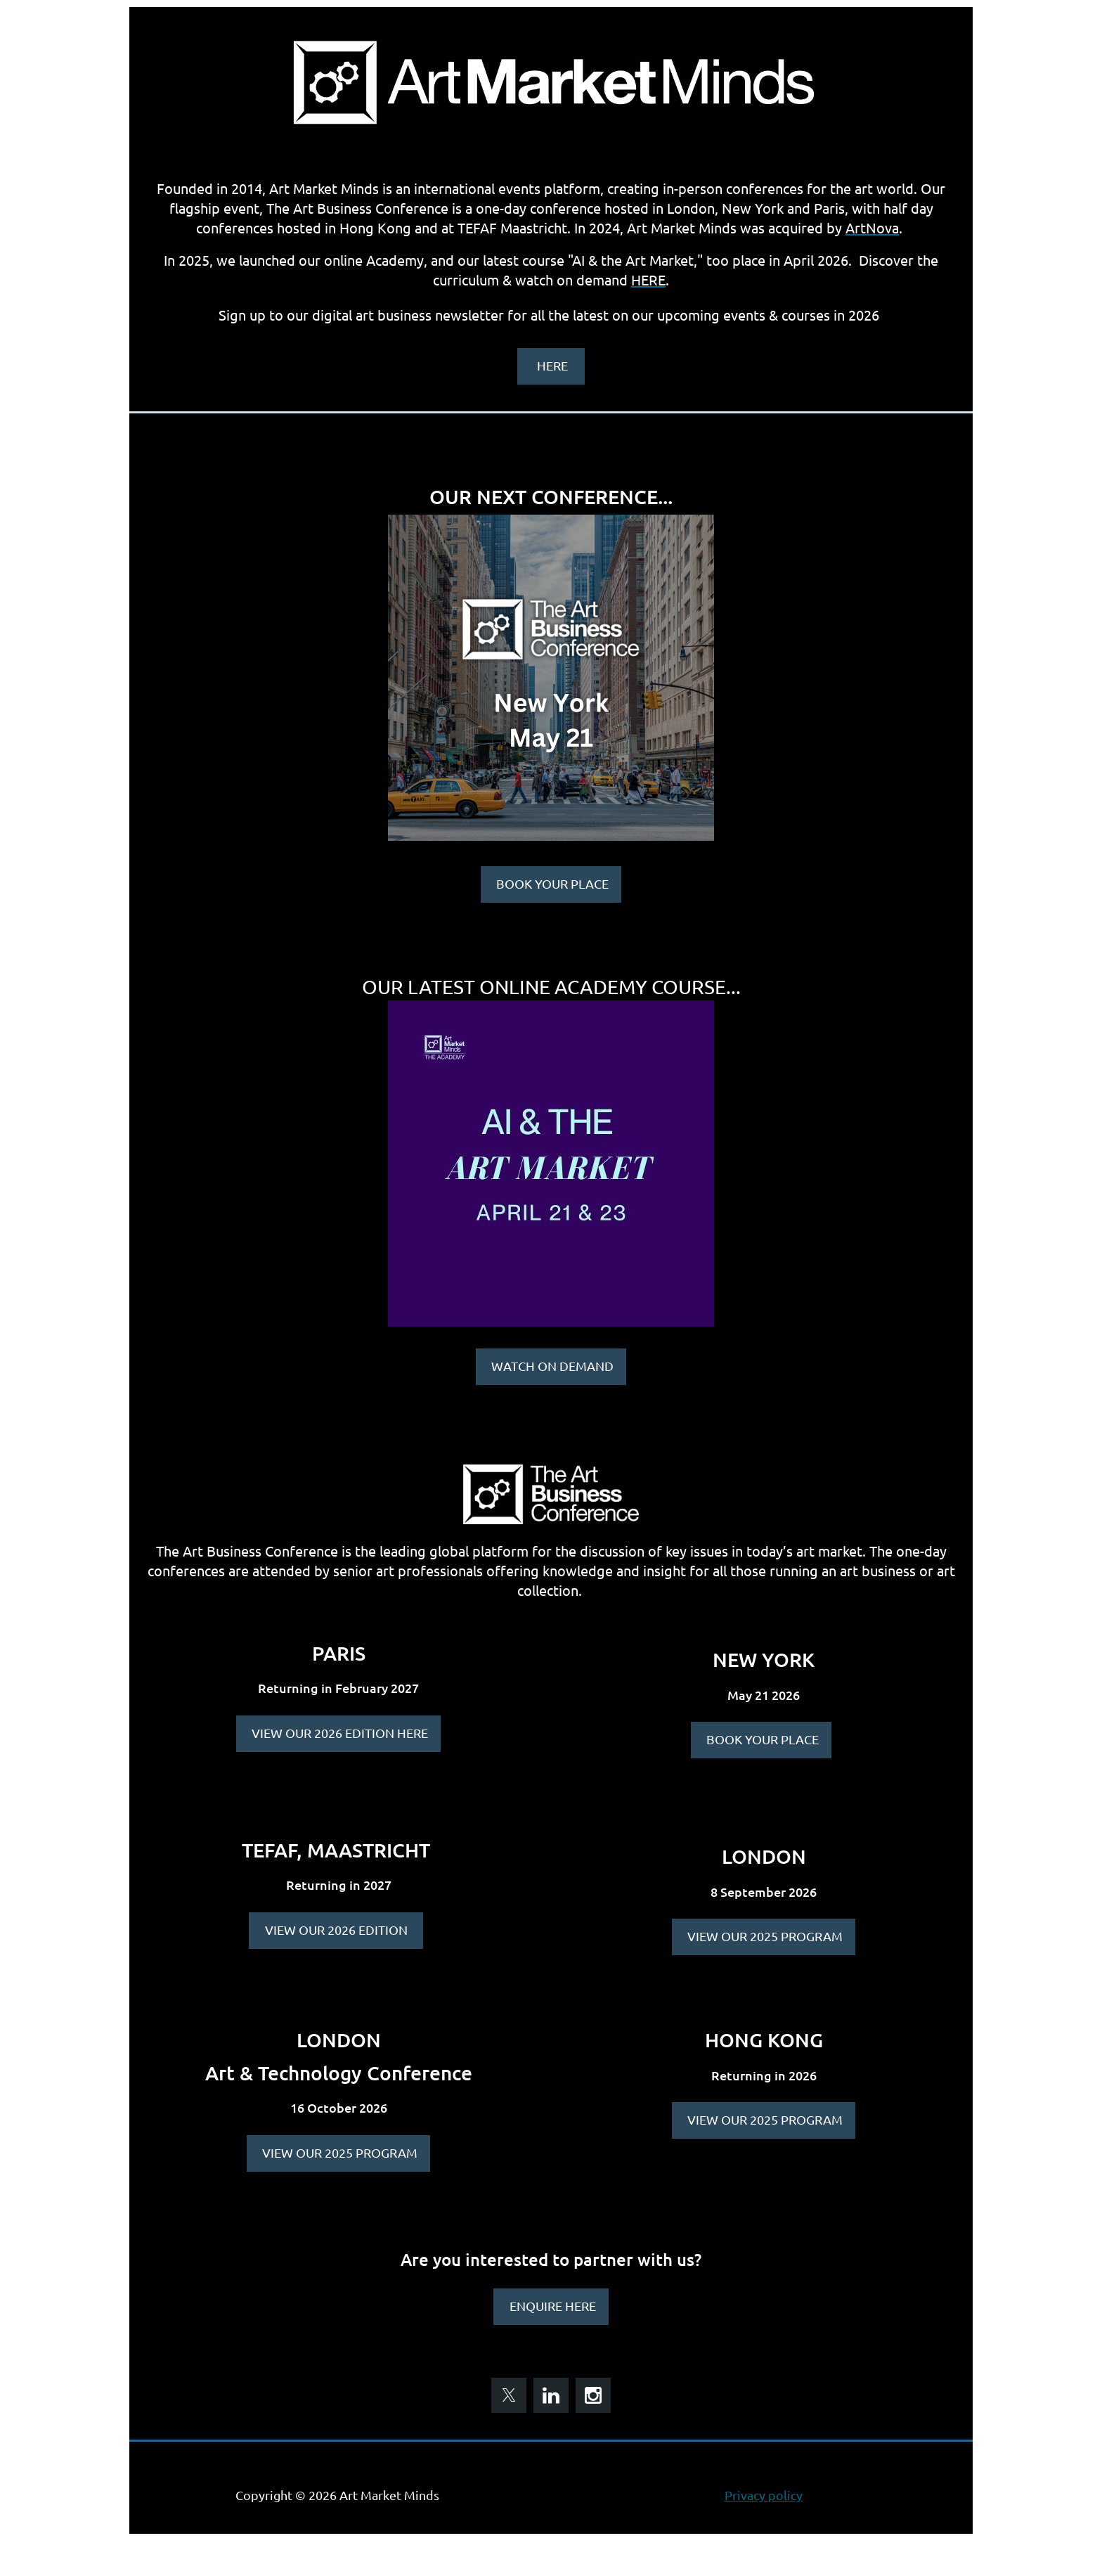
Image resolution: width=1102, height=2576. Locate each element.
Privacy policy (764, 2494)
